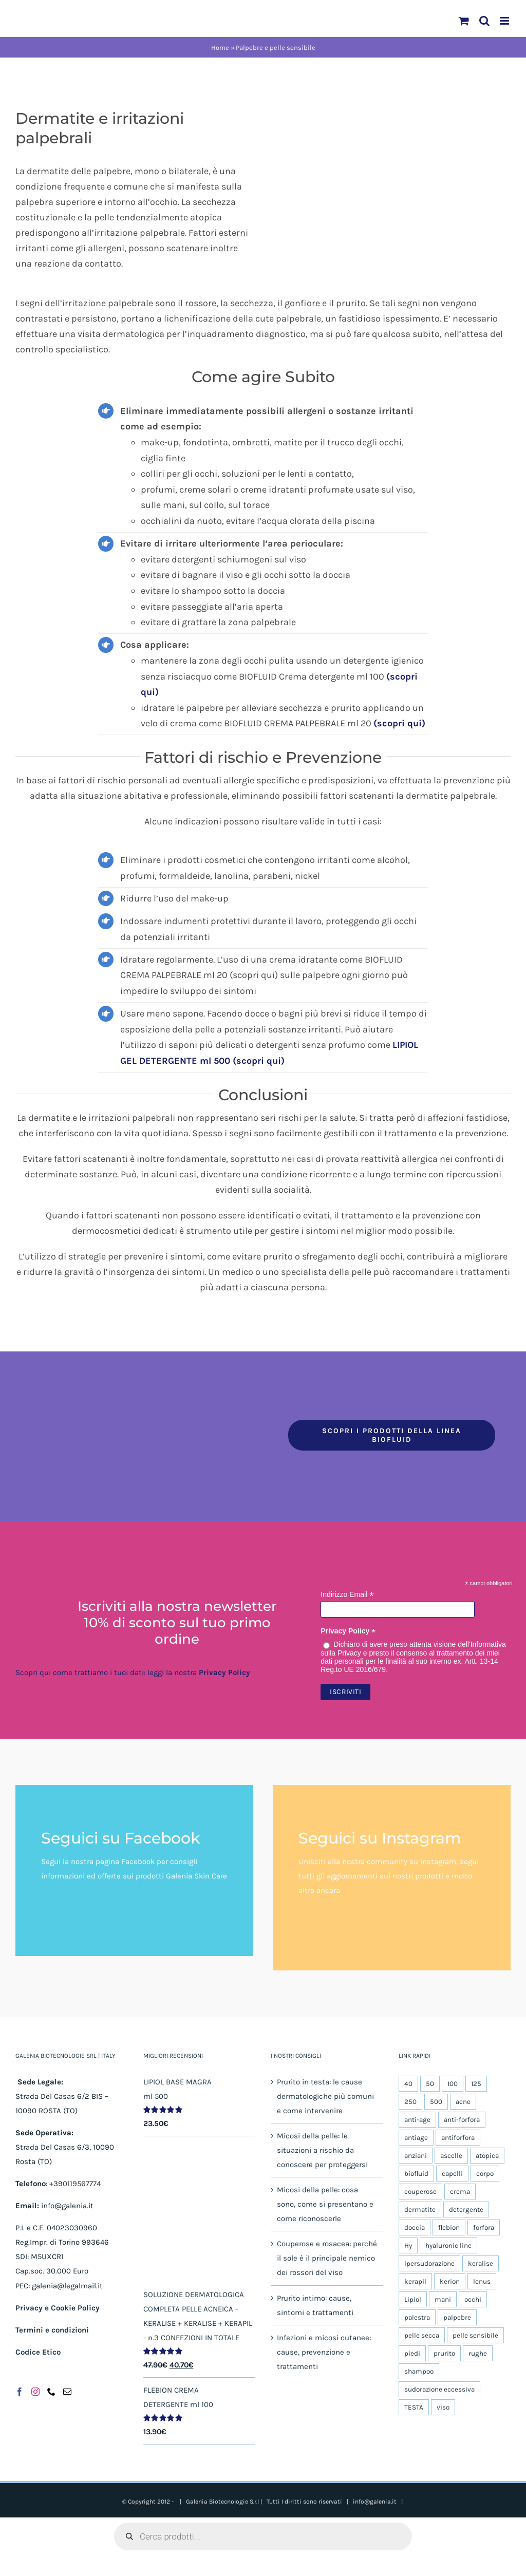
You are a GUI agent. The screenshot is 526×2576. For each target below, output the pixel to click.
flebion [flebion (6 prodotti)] (449, 2227)
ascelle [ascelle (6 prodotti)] (451, 2155)
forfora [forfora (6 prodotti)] (483, 2227)
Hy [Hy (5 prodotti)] (408, 2245)
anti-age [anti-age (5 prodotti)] (417, 2119)
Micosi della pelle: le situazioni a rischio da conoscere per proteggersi (322, 2150)
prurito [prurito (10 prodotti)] (444, 2353)
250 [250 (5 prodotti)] (410, 2101)
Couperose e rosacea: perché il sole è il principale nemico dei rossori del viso (327, 2258)
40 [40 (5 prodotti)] (408, 2084)
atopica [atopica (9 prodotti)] (487, 2155)
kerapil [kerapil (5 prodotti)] (415, 2281)
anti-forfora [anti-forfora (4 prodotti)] (462, 2119)
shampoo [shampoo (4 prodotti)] (419, 2371)
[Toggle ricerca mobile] (484, 20)
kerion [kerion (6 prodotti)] (450, 2281)
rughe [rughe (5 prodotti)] (477, 2353)
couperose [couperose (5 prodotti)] (420, 2191)
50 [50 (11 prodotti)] (430, 2084)
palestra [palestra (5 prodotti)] (417, 2317)
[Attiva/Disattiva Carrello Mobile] (464, 20)
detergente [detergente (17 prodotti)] (466, 2209)
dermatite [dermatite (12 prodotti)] (420, 2209)
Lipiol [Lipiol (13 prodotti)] (412, 2299)
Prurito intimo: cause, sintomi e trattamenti (315, 2305)
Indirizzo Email (347, 1595)
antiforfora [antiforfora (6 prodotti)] (458, 2137)
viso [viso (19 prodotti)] (443, 2407)
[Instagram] (35, 2391)
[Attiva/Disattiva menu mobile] (505, 20)
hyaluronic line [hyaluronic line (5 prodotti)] (448, 2245)
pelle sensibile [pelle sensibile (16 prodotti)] (475, 2335)
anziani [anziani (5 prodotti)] (415, 2155)
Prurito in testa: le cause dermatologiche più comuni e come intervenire (325, 2096)
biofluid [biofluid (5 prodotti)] (416, 2173)
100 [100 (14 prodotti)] (452, 2084)
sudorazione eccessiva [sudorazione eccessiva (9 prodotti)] (439, 2389)
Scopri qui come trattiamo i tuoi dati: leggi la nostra (132, 1672)
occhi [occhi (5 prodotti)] (472, 2299)
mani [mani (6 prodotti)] (443, 2299)
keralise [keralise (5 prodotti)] (480, 2263)
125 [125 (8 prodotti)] (476, 2084)
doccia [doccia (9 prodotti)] (414, 2227)
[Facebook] (19, 2391)
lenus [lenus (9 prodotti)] (482, 2281)
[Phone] (51, 2391)
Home (220, 47)
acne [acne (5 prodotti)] (463, 2101)
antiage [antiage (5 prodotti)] (416, 2137)
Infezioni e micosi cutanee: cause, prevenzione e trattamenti (324, 2352)
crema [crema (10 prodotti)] (460, 2191)
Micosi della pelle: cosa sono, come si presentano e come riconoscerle (325, 2204)
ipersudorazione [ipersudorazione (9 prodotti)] (429, 2263)
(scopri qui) (399, 723)
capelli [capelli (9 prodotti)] (452, 2173)
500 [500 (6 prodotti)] (436, 2101)
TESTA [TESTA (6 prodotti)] (413, 2407)
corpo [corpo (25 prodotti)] (485, 2173)
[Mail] (67, 2391)
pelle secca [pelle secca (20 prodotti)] (421, 2335)
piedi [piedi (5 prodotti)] (412, 2353)
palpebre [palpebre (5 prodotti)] (457, 2317)
